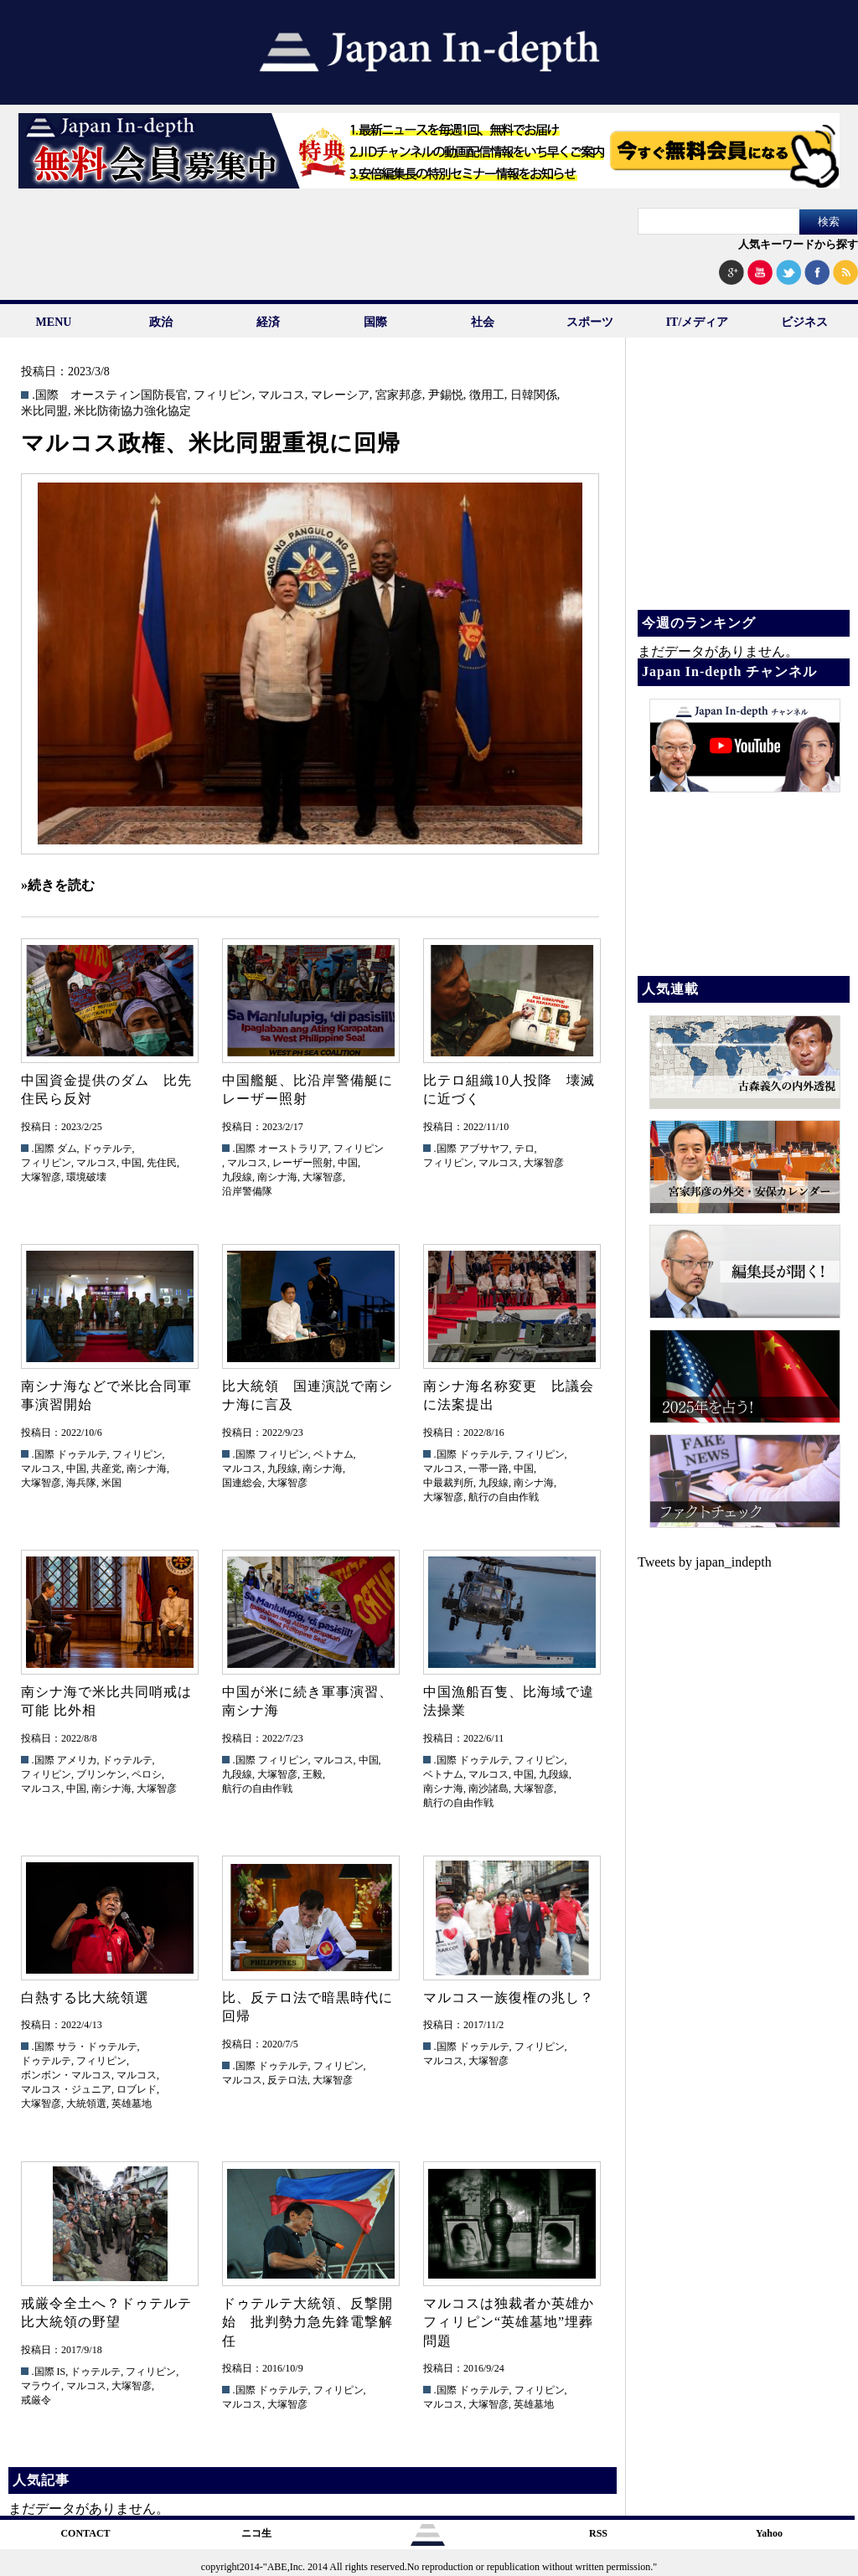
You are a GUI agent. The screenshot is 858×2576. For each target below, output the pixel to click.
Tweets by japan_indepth (705, 1562)
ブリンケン (101, 1774)
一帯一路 (488, 1469)
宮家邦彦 (398, 395)
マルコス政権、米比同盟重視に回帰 (211, 443)
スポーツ (589, 322)
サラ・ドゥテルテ (97, 2047)
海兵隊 (81, 1483)
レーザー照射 (302, 1163)
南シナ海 (277, 1177)
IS (61, 2372)
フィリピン (223, 395)
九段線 (237, 1177)
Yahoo (769, 2533)
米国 (111, 1483)
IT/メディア (697, 322)
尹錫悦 (445, 395)
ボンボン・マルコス (66, 2075)
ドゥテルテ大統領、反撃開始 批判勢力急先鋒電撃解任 (307, 2322)
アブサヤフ (484, 1148)
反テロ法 (287, 2080)
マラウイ (41, 2386)
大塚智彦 (41, 1177)
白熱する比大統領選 (85, 1997)
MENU (54, 322)
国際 (375, 322)
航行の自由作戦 (503, 1497)
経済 (268, 322)
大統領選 (86, 2103)
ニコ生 (256, 2533)
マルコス (281, 395)
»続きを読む (58, 885)
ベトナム (333, 1454)
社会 (482, 322)
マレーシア (340, 395)
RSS (598, 2533)
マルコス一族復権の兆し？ (508, 1997)
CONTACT (85, 2533)
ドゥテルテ (107, 1148)
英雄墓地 (131, 2103)
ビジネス (804, 322)
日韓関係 (533, 395)
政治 (161, 322)
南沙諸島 (488, 1789)
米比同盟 (44, 411)
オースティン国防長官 (129, 395)
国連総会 (242, 1483)
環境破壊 (86, 1177)
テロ (524, 1148)
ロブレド (136, 2089)
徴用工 (486, 395)
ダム (67, 1148)
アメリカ (77, 1760)
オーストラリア (293, 1148)
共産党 (106, 1469)
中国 (131, 1163)
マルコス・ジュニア (66, 2089)
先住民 (162, 1163)
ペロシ (147, 1774)
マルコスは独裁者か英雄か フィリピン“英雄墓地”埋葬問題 (515, 2322)
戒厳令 (36, 2400)
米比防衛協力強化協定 (132, 411)
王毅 (312, 1774)
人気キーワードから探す (798, 244)
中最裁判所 (448, 1483)
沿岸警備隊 (247, 1191)
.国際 (45, 395)
